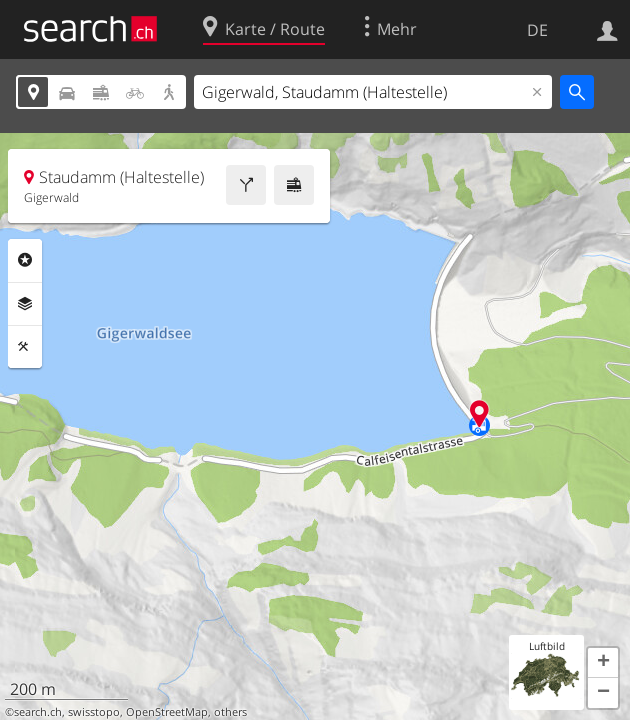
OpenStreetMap (167, 712)
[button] (603, 663)
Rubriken (25, 260)
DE (537, 30)
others (230, 712)
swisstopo (94, 712)
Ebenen (25, 304)
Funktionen (25, 347)
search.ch (38, 712)
